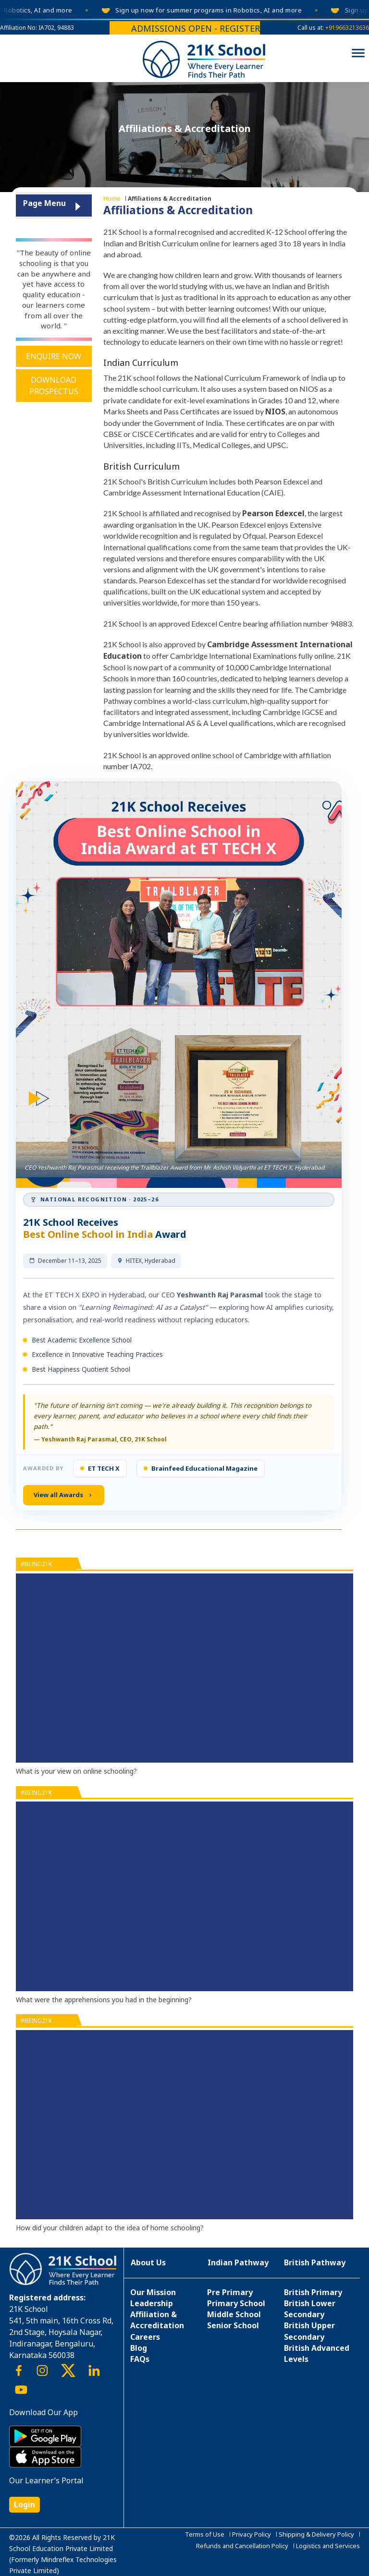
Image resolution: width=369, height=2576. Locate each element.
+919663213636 (347, 28)
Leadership (151, 2303)
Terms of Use (204, 2534)
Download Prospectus (53, 386)
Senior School (233, 2325)
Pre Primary (230, 2292)
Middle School (234, 2314)
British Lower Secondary (309, 2309)
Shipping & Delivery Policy (316, 2534)
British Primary (313, 2292)
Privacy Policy (251, 2534)
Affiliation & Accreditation (157, 2320)
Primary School (236, 2303)
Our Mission (153, 2292)
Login (24, 2504)
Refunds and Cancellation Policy (242, 2545)
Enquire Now (53, 356)
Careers (145, 2337)
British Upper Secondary (309, 2331)
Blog (138, 2348)
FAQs (139, 2359)
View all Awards (64, 1494)
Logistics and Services (328, 2545)
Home (112, 198)
